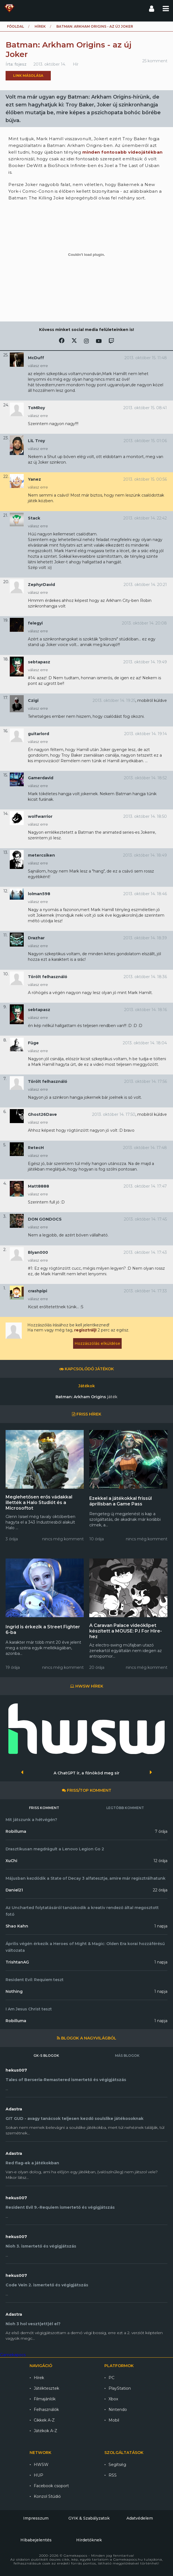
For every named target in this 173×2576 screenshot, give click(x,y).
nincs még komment (63, 1538)
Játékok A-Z (45, 2430)
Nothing (14, 1991)
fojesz (21, 64)
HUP (38, 2475)
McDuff (36, 357)
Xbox (113, 2398)
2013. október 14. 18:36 (145, 976)
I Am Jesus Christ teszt (29, 2009)
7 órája (161, 1831)
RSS (113, 2475)
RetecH (36, 1147)
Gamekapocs (13, 2354)
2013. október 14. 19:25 (114, 700)
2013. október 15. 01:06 (145, 440)
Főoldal (15, 26)
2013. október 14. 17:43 (145, 1252)
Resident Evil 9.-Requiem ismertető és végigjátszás (60, 2207)
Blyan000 (38, 1252)
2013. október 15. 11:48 (145, 357)
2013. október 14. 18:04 (145, 1042)
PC (111, 2377)
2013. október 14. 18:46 (145, 893)
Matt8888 (38, 1186)
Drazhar (36, 937)
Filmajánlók (45, 2398)
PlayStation (120, 2388)
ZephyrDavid (41, 584)
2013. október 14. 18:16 (145, 1009)
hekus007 (16, 2070)
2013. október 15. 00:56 (145, 479)
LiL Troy (36, 440)
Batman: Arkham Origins (86, 1396)
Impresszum (36, 2518)
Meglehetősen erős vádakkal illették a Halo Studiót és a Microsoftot (39, 1502)
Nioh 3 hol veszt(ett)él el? (33, 2323)
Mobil (114, 2420)
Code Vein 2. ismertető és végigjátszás (47, 2284)
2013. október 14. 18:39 (145, 937)
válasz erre (38, 365)
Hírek (40, 26)
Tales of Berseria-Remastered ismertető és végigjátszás (66, 2079)
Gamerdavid (40, 777)
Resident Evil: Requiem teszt (35, 1979)
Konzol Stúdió (47, 2496)
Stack (34, 518)
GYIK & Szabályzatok (89, 2518)
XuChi (11, 1860)
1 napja (160, 1926)
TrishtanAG (17, 1962)
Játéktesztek (46, 2388)
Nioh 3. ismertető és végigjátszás (41, 2246)
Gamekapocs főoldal (9, 8)
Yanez (34, 479)
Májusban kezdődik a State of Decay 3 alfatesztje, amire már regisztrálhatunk (85, 1878)
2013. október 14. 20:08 (144, 623)
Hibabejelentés (36, 2539)
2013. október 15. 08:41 (145, 407)
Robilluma (16, 1831)
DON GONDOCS (45, 1219)
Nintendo (118, 2409)
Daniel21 (14, 1890)
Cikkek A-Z (44, 2420)
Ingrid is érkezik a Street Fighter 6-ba (43, 1629)
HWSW (41, 2464)
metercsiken (41, 855)
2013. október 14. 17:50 (113, 1114)
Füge (33, 1042)
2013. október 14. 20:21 (145, 584)
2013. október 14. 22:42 (145, 518)
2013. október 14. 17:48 (145, 1147)
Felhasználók (46, 2409)
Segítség (117, 2464)
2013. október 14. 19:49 (145, 661)
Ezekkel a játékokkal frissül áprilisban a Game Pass (120, 1501)
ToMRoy (36, 407)
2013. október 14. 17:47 (145, 1186)
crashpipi (37, 1290)
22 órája (160, 1890)
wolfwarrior (40, 816)
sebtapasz (39, 661)
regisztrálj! (85, 1330)
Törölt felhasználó (47, 976)
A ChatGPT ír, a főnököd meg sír (86, 1773)
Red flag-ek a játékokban (32, 2162)
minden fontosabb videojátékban (122, 152)
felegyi (35, 623)
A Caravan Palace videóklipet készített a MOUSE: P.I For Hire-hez (125, 1631)
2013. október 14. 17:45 (145, 1219)
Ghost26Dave (42, 1114)
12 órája (160, 1860)
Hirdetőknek (89, 2539)
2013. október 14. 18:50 (145, 816)
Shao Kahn (17, 1926)
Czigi (33, 700)
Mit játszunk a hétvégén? (31, 1819)
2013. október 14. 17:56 (145, 1081)
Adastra (14, 2109)
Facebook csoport (51, 2485)
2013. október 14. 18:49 (145, 855)
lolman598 (39, 893)
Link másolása (28, 75)
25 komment (154, 60)
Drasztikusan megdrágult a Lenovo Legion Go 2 (55, 1848)
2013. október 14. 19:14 (145, 733)
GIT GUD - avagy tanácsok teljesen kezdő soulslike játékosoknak (74, 2118)
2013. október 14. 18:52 (145, 777)
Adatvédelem (139, 2518)
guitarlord (38, 733)
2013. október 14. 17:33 (145, 1290)
